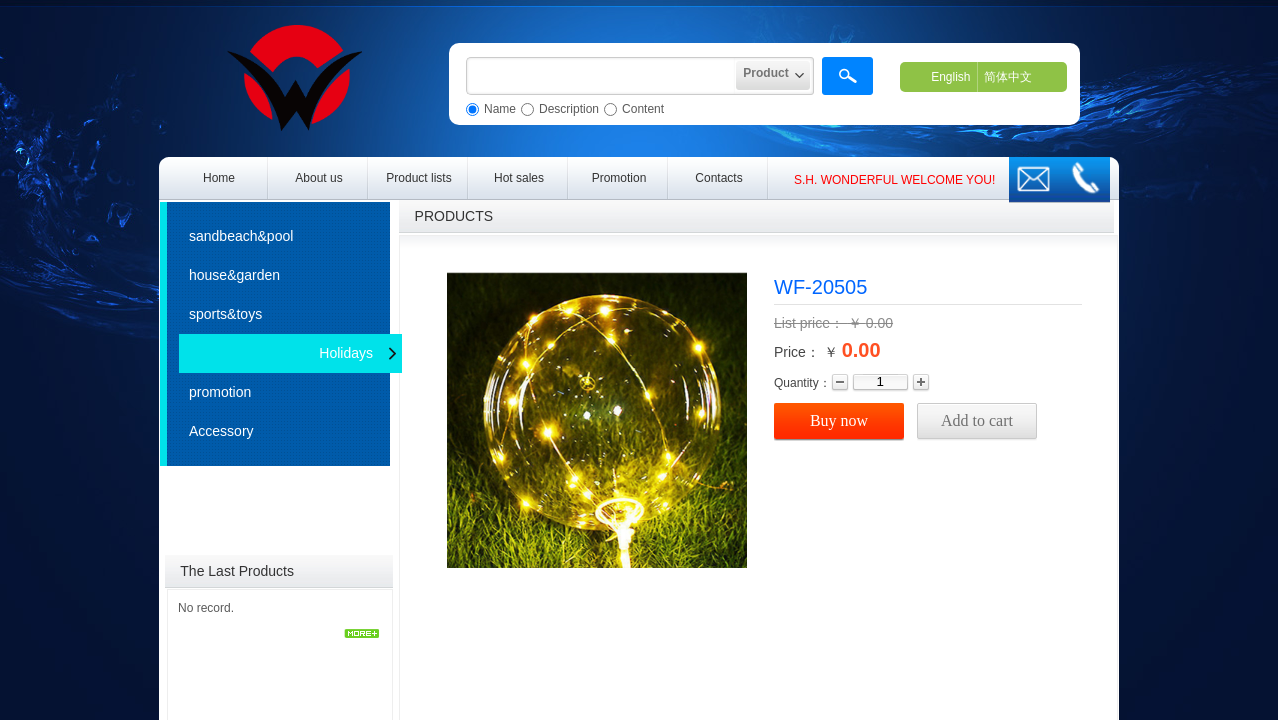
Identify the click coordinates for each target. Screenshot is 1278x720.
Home (219, 178)
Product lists (418, 178)
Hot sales (519, 178)
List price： (811, 323)
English (950, 77)
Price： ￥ (806, 352)
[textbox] (601, 76)
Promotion (619, 178)
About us (318, 178)
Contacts (718, 178)
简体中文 (1008, 77)
